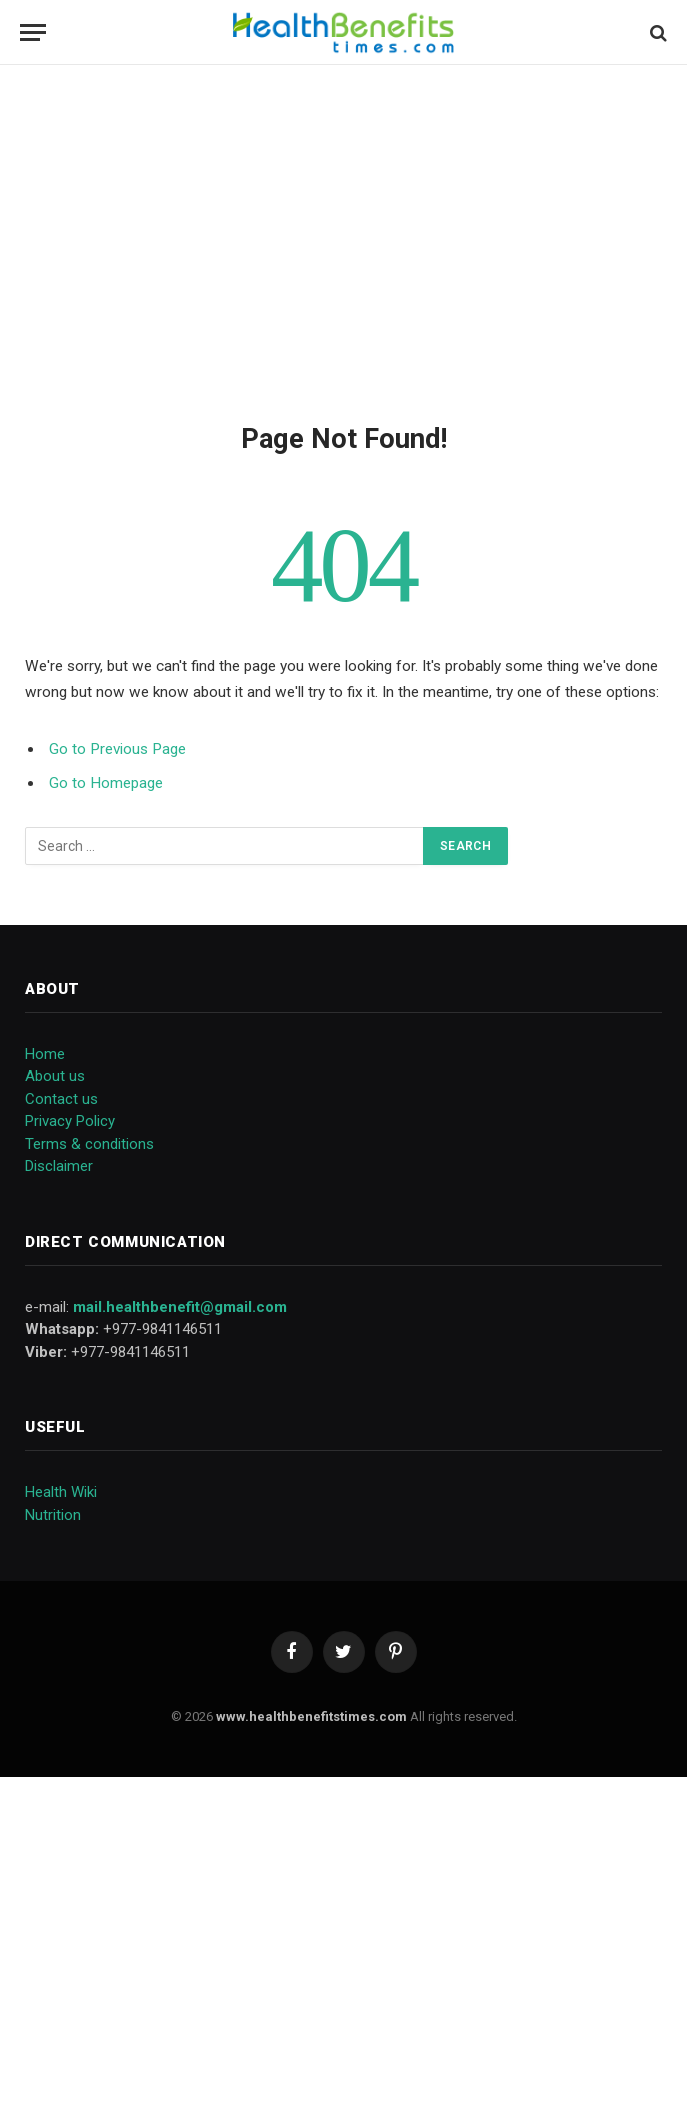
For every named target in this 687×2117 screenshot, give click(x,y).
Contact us (61, 1099)
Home (45, 1054)
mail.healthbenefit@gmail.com (180, 1307)
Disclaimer (59, 1166)
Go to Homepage (106, 783)
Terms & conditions (89, 1144)
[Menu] (33, 32)
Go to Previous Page (117, 749)
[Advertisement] (343, 240)
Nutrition (53, 1515)
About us (55, 1076)
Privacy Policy (70, 1121)
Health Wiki (61, 1492)
